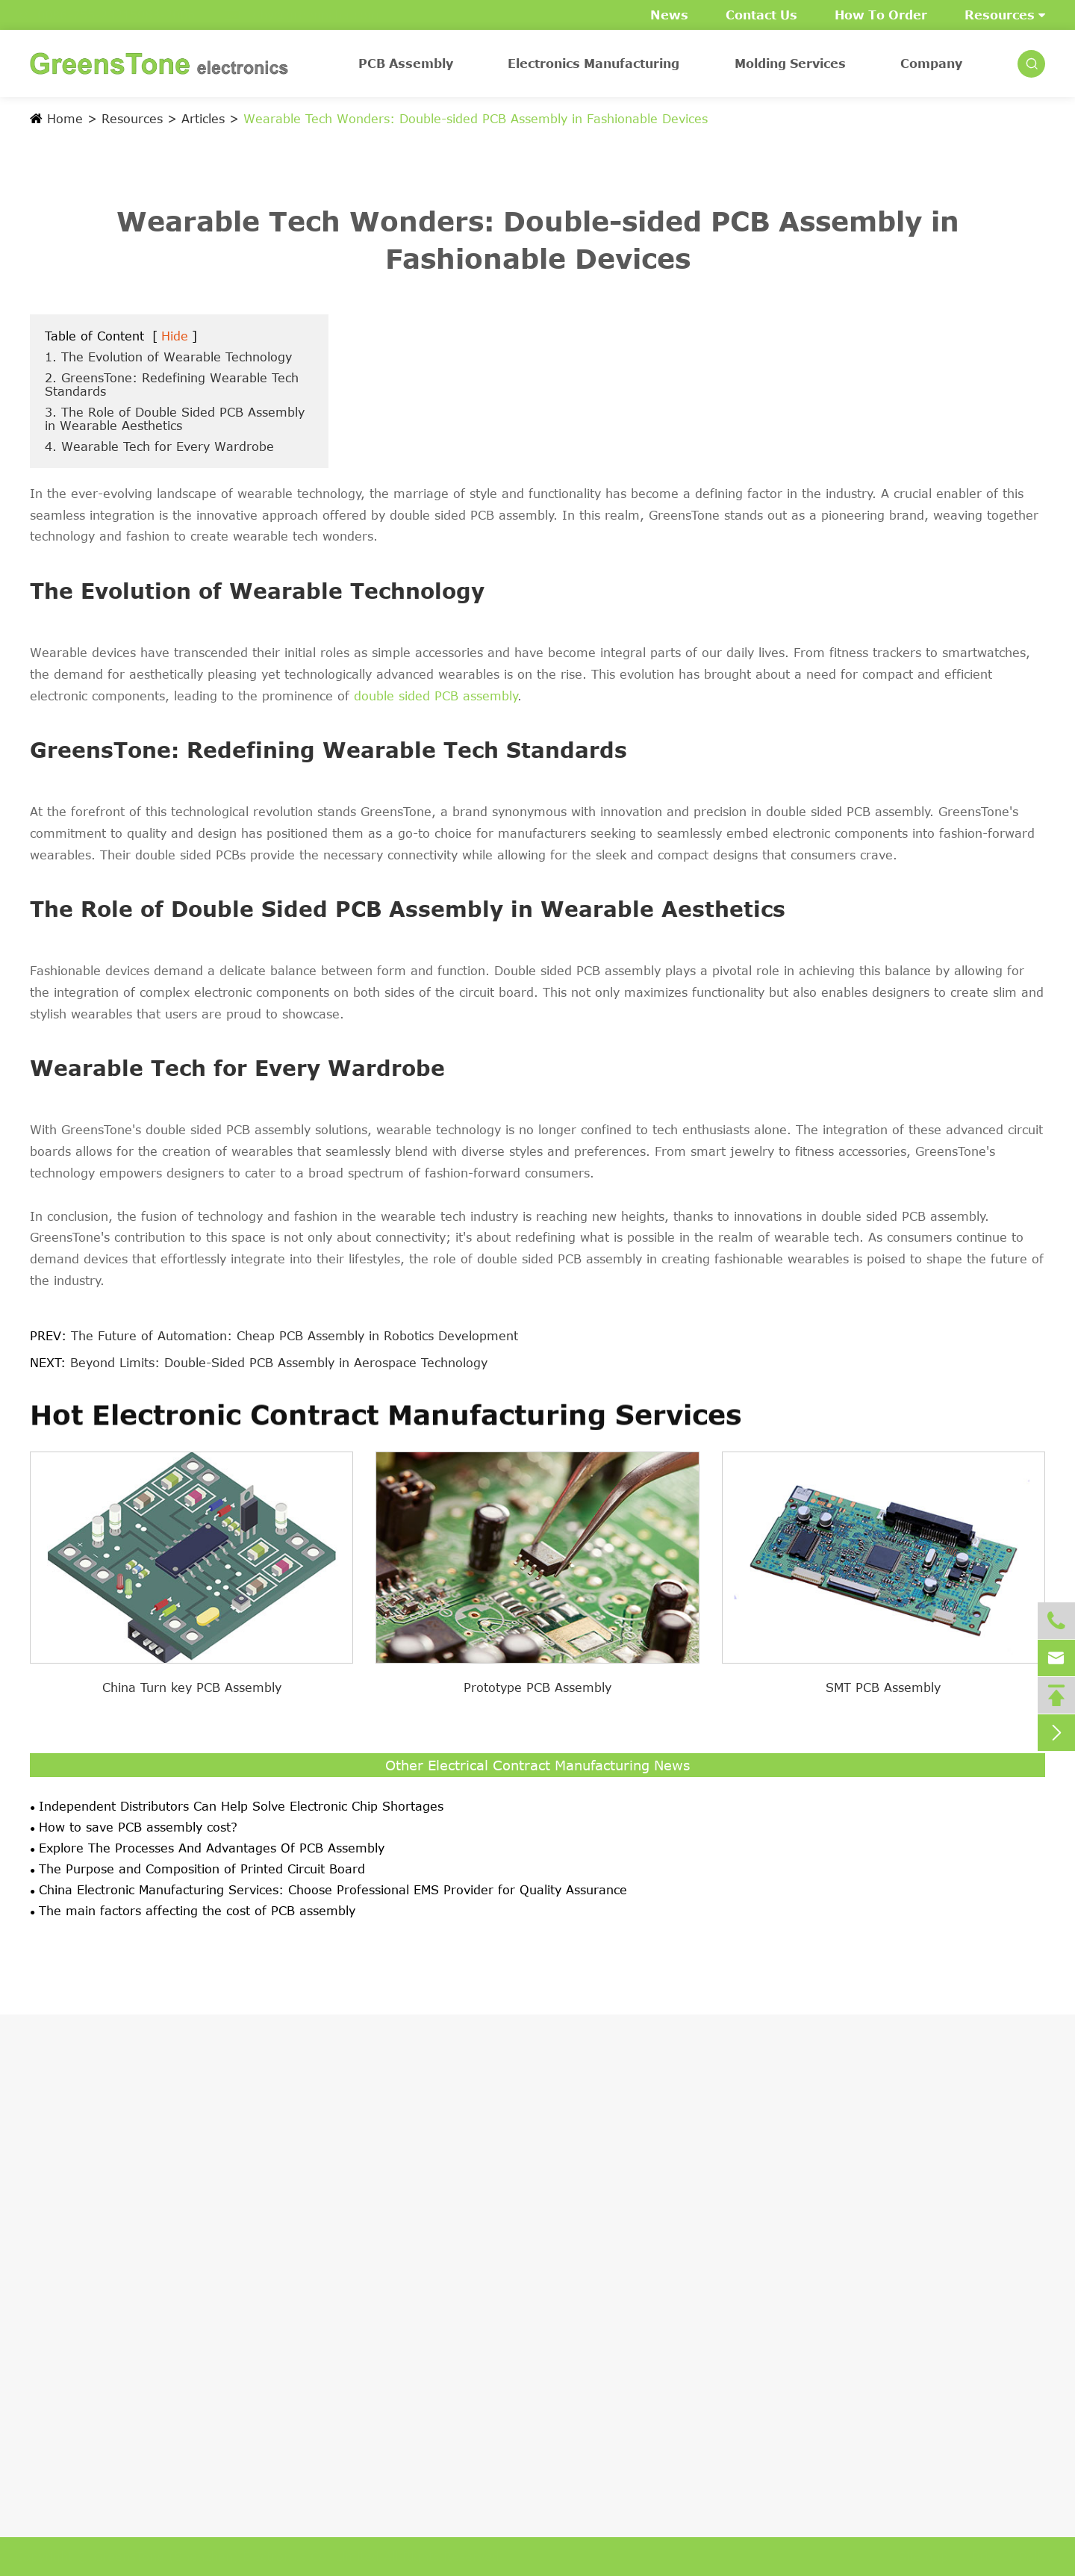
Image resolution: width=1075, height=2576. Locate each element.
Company (931, 63)
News (669, 15)
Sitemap (916, 2556)
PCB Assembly (405, 63)
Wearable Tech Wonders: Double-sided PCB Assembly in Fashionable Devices (475, 118)
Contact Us (761, 15)
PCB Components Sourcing (110, 2288)
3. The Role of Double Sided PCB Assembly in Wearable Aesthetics (175, 418)
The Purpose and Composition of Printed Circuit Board (202, 1869)
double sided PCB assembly (436, 696)
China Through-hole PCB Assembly (134, 2212)
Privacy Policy (1005, 2556)
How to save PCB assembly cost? (138, 1827)
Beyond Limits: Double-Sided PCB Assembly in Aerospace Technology (278, 1362)
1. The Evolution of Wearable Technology (168, 357)
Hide (174, 336)
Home (65, 118)
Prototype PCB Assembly (537, 1687)
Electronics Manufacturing (593, 63)
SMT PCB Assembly (883, 1687)
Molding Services (790, 63)
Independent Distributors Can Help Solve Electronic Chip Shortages (241, 1806)
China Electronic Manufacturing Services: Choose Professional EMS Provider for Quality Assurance (333, 1890)
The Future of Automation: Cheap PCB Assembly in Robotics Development (294, 1336)
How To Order (881, 15)
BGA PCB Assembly (87, 2237)
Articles (203, 118)
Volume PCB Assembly (97, 2339)
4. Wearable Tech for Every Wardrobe (159, 446)
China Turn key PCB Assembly (191, 1687)
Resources (1005, 15)
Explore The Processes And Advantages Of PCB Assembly (211, 1848)
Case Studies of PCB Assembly (122, 2364)
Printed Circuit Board (92, 2263)
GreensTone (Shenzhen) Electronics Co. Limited (243, 2556)
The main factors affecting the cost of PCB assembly (197, 1910)
